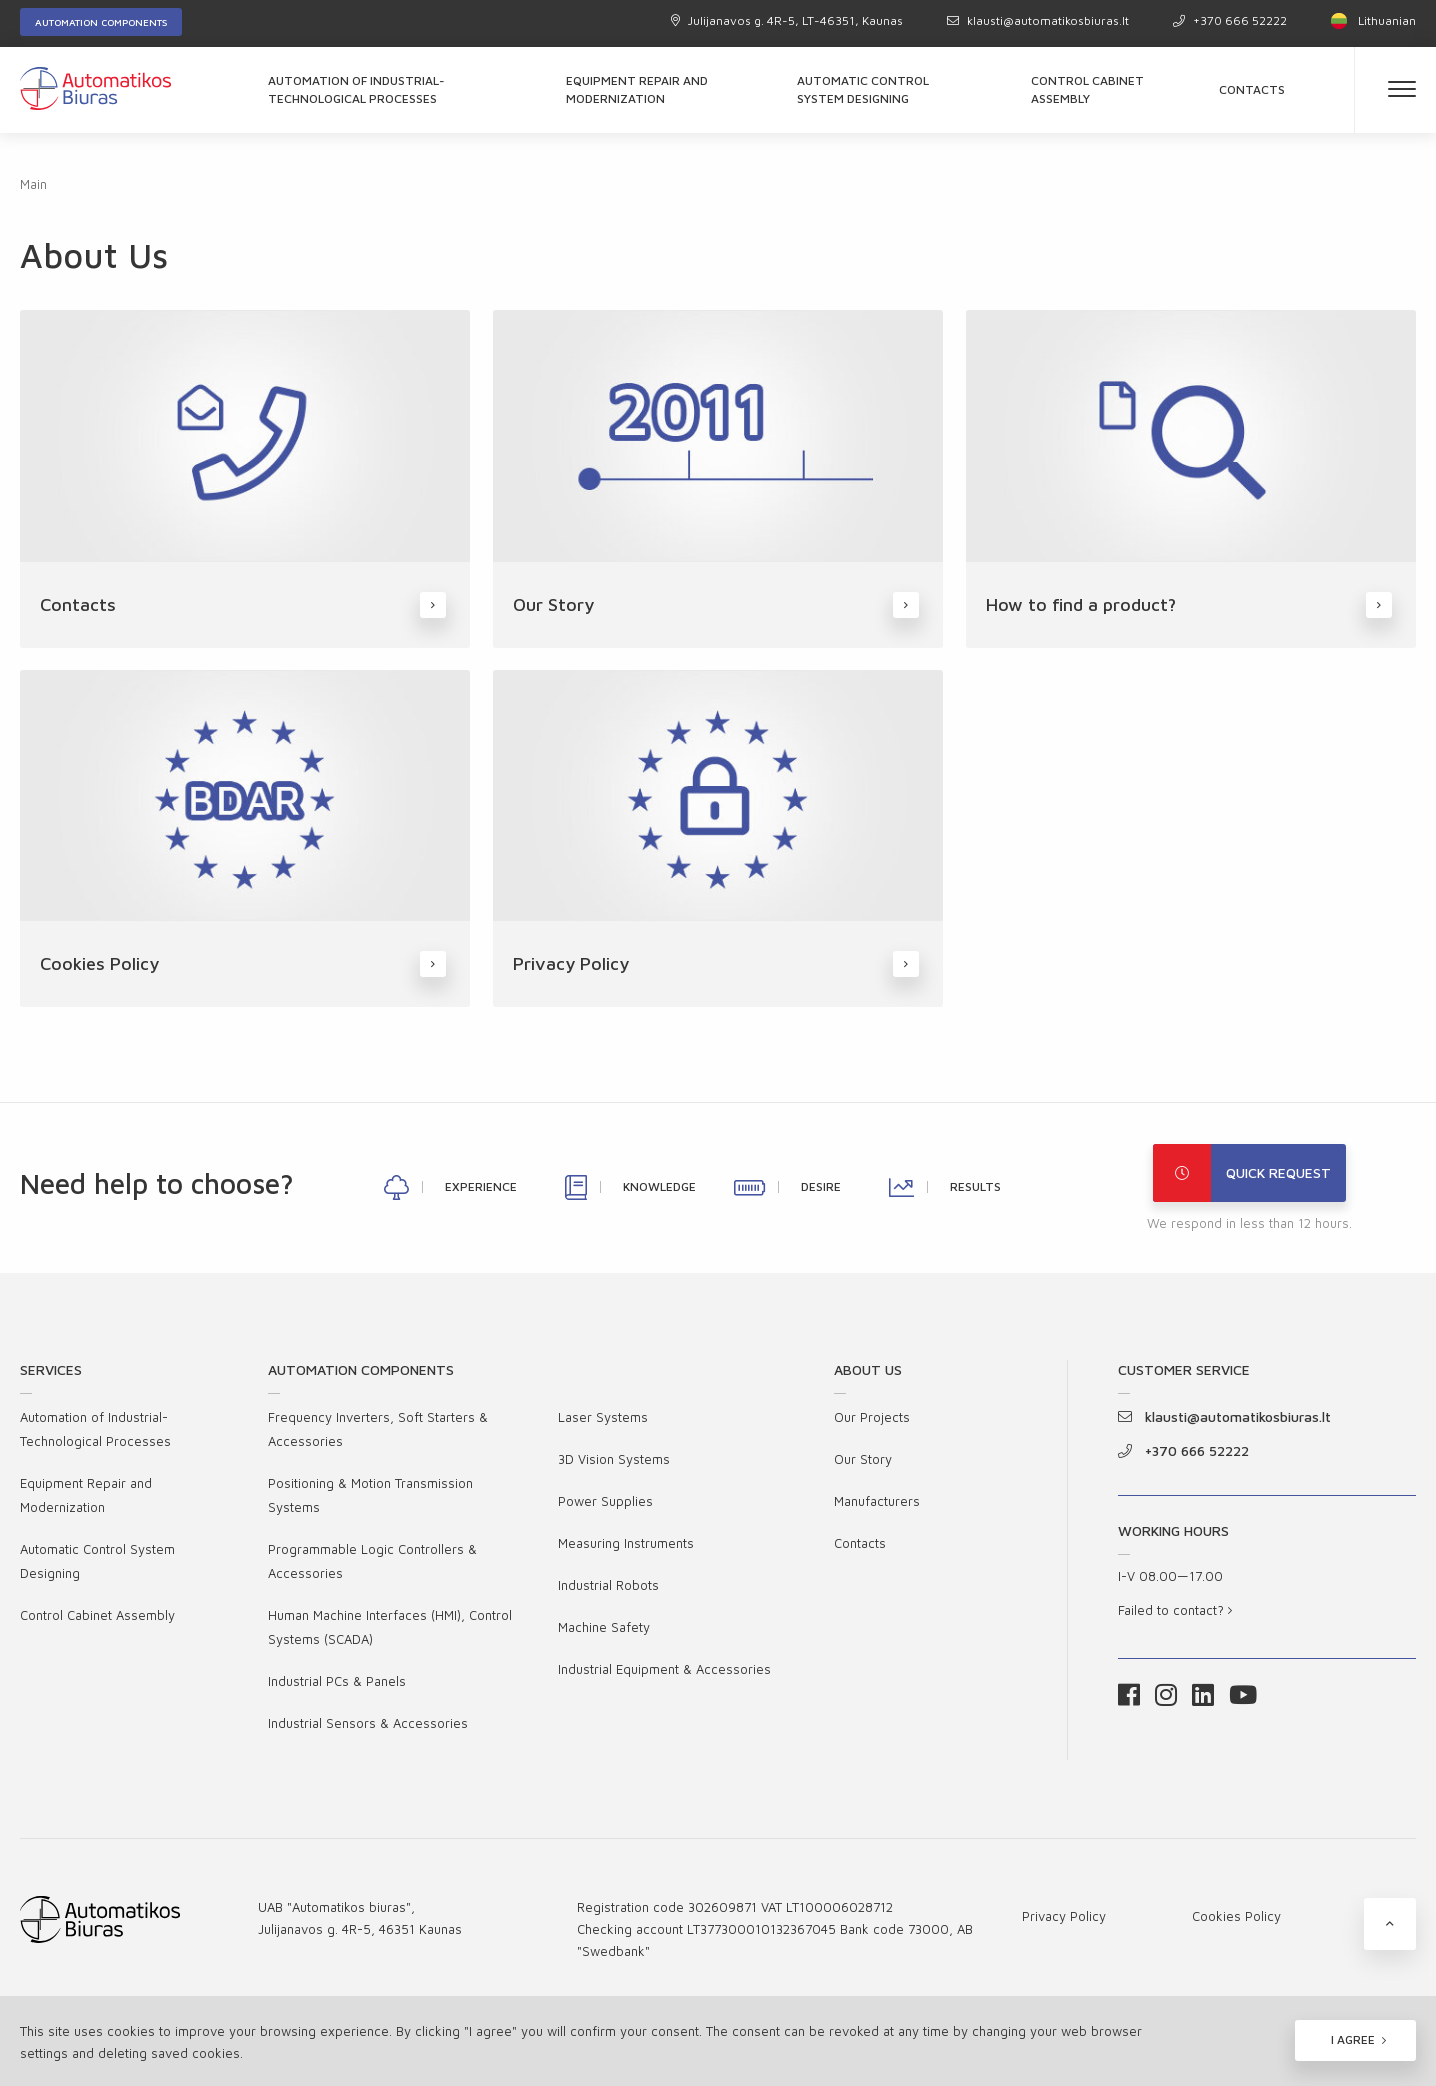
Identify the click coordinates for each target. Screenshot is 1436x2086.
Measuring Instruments (626, 1543)
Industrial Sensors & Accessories (368, 1723)
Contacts (1252, 89)
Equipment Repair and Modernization (637, 89)
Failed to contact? (1175, 1610)
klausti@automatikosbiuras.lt (1038, 20)
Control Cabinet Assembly (1087, 89)
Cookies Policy (1236, 1916)
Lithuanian (1373, 20)
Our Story (863, 1459)
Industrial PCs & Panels (337, 1681)
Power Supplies (605, 1501)
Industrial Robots (608, 1585)
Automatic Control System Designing (863, 89)
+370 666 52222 (1230, 20)
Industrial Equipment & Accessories (664, 1669)
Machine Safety (604, 1627)
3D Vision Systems (614, 1459)
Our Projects (872, 1417)
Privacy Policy (1064, 1916)
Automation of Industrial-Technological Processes (356, 89)
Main (33, 184)
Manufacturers (877, 1501)
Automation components (101, 22)
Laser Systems (603, 1417)
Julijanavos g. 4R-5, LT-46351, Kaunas (787, 20)
